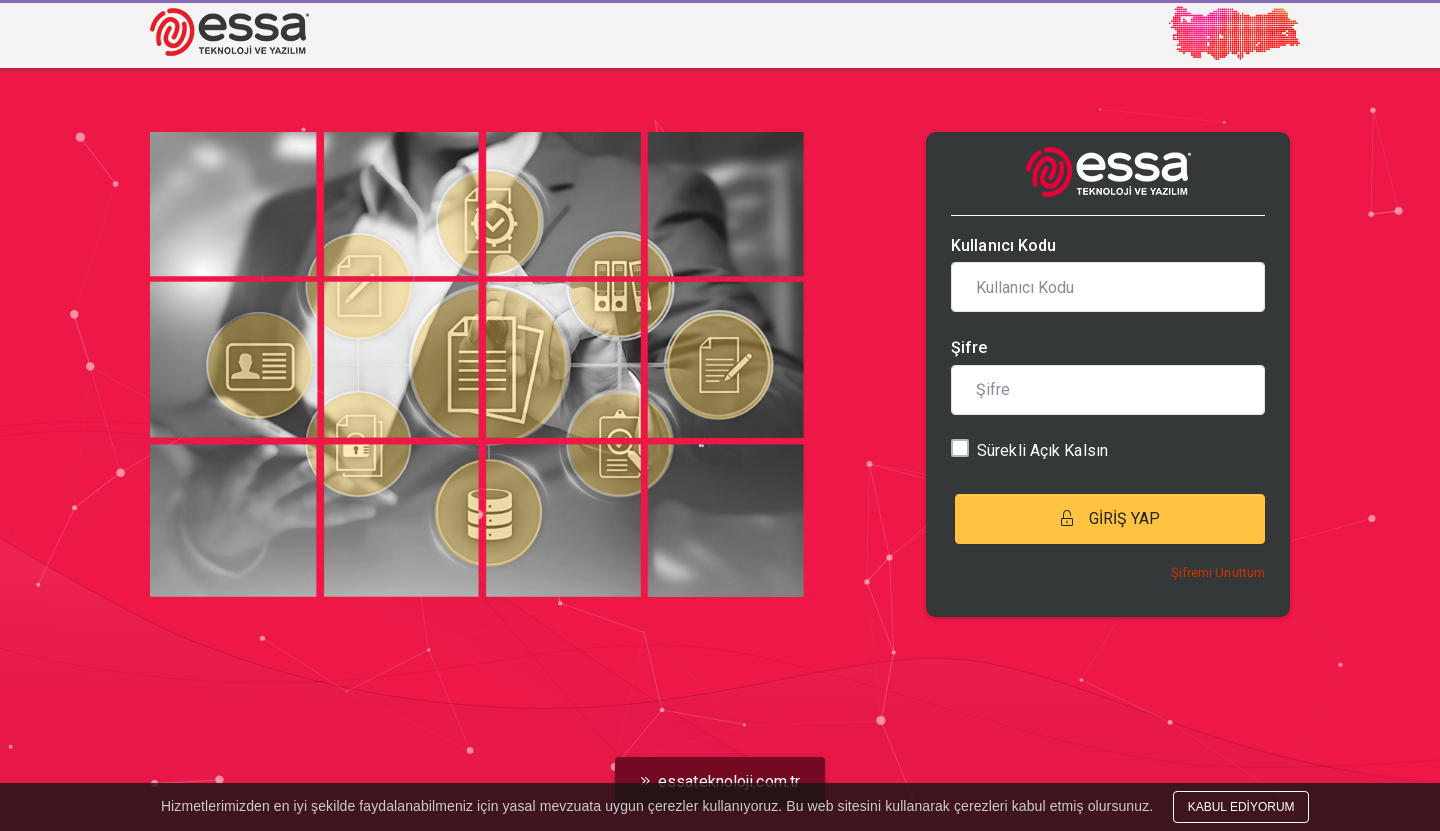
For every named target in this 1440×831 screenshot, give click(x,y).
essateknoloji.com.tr (720, 781)
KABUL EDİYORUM (1241, 807)
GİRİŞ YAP (1110, 518)
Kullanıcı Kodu (1003, 245)
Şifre (969, 347)
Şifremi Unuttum (1218, 572)
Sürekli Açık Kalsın (1042, 450)
